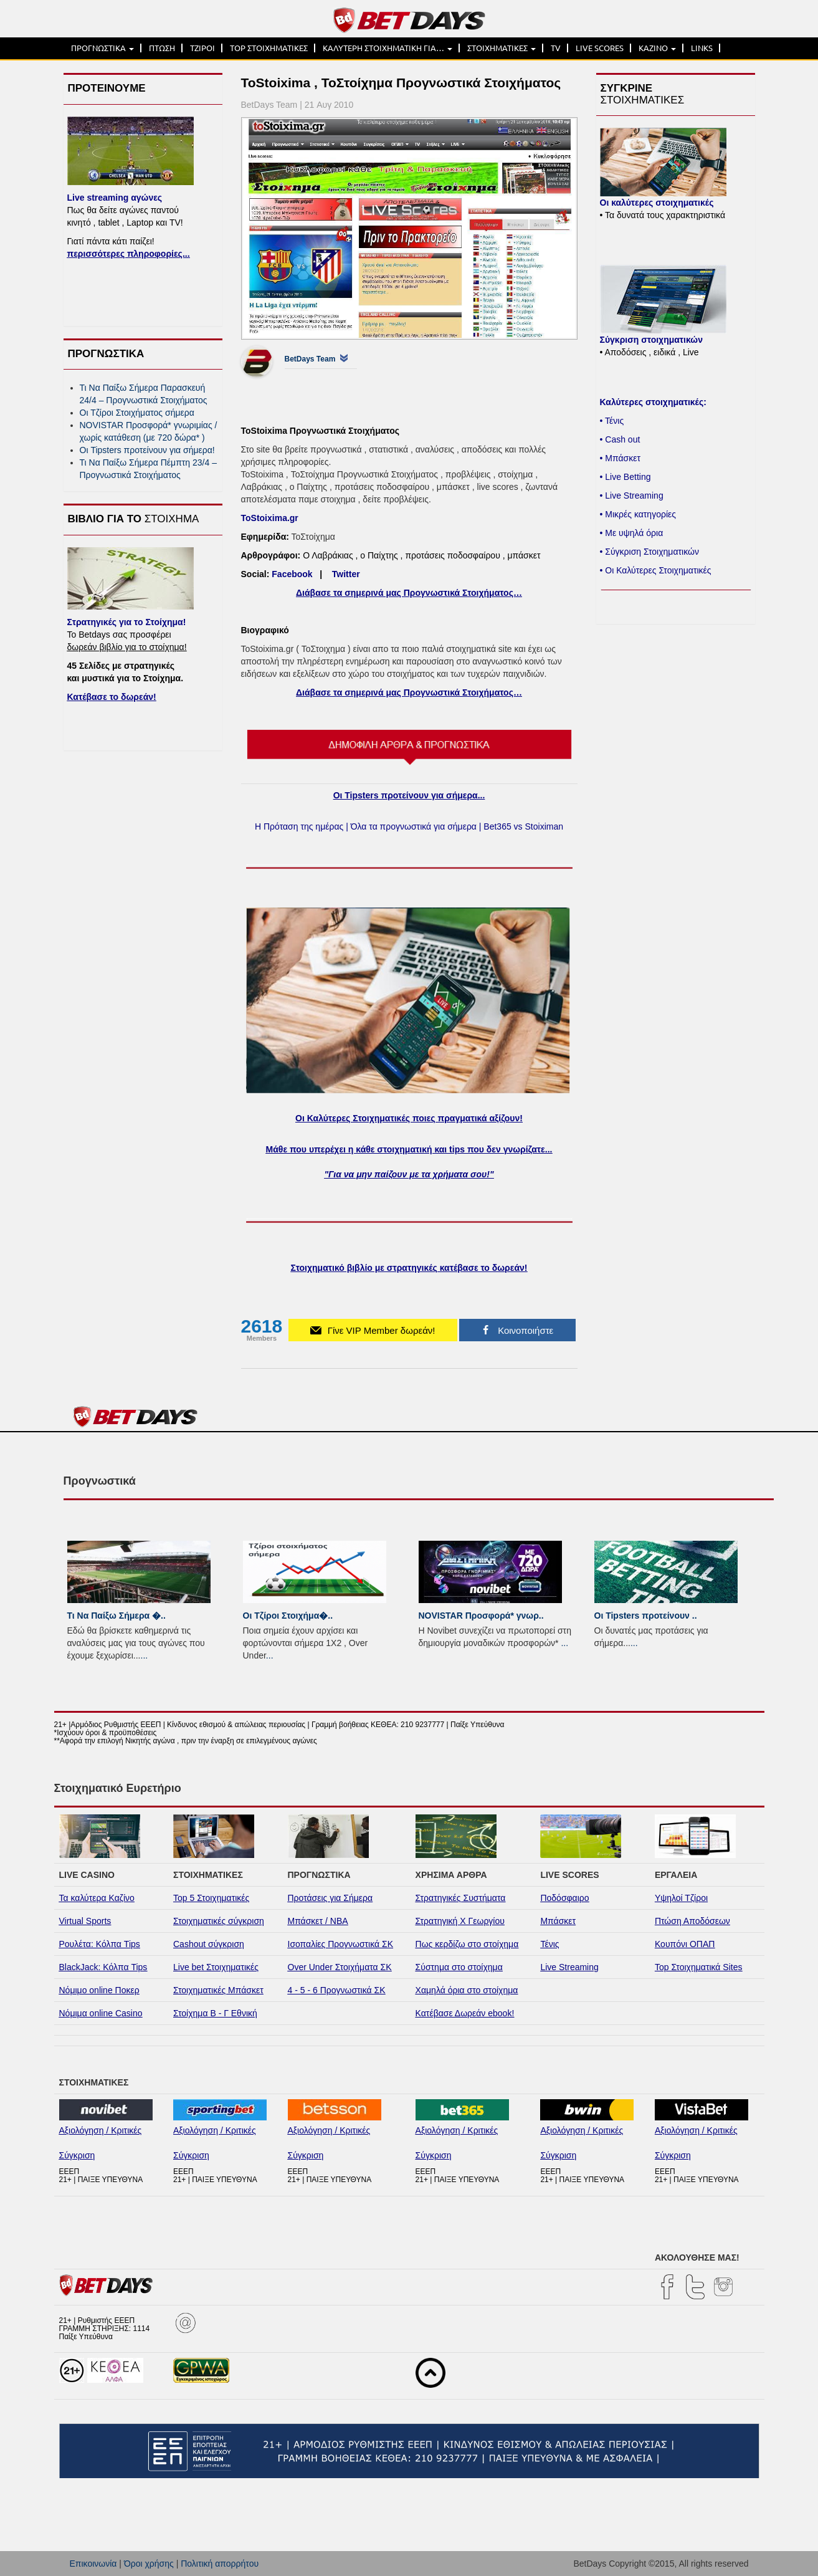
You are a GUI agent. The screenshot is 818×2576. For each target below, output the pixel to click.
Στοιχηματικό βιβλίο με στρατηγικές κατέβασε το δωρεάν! (409, 1268)
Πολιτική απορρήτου (220, 2564)
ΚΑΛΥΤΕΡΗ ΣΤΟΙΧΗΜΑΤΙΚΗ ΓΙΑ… (387, 48)
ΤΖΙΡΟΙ (202, 48)
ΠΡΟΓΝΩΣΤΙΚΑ (102, 48)
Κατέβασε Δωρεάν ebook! (465, 2013)
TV (556, 48)
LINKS (702, 48)
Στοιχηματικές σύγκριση (218, 1921)
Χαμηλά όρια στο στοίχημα (467, 1990)
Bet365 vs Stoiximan (523, 826)
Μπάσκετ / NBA (318, 1921)
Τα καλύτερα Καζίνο (97, 1898)
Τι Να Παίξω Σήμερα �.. (116, 1616)
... (144, 1655)
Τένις (549, 1944)
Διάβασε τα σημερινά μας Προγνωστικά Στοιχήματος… (409, 593)
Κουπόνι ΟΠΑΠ (685, 1944)
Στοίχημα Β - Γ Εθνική (215, 2013)
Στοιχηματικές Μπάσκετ (218, 1990)
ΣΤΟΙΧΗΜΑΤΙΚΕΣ (501, 48)
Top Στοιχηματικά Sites (699, 1967)
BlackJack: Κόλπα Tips (103, 1967)
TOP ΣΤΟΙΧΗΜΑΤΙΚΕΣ (269, 48)
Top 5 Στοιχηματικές (211, 1898)
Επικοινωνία (93, 2564)
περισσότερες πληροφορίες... (128, 254)
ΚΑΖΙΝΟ (657, 48)
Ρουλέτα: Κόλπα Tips (99, 1944)
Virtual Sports (85, 1921)
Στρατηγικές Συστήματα (461, 1898)
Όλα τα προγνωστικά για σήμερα (414, 826)
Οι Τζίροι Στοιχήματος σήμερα (137, 413)
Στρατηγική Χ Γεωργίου (460, 1921)
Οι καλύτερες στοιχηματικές (657, 203)
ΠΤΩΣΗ (162, 48)
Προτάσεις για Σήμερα (330, 1898)
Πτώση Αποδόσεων (692, 1921)
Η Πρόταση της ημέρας (299, 826)
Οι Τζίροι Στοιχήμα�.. (288, 1616)
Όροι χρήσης (149, 2564)
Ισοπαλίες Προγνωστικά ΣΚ (341, 1944)
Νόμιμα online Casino (101, 2013)
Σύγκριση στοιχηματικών (651, 340)
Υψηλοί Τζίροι (681, 1898)
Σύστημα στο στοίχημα (459, 1967)
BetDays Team (310, 359)
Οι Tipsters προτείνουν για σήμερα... (409, 795)
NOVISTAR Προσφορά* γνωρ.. (481, 1616)
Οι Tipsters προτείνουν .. (645, 1616)
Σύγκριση (77, 2155)
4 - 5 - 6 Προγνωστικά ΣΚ (337, 1990)
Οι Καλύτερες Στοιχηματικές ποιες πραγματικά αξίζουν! (409, 1118)
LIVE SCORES (600, 48)
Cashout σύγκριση (208, 1944)
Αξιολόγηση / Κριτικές (100, 2130)
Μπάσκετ (558, 1921)
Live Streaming (569, 1967)
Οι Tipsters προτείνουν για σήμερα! (147, 450)
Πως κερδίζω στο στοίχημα (467, 1944)
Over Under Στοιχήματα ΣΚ (340, 1967)
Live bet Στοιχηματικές (216, 1967)
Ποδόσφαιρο (564, 1898)
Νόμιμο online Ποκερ (99, 1990)
